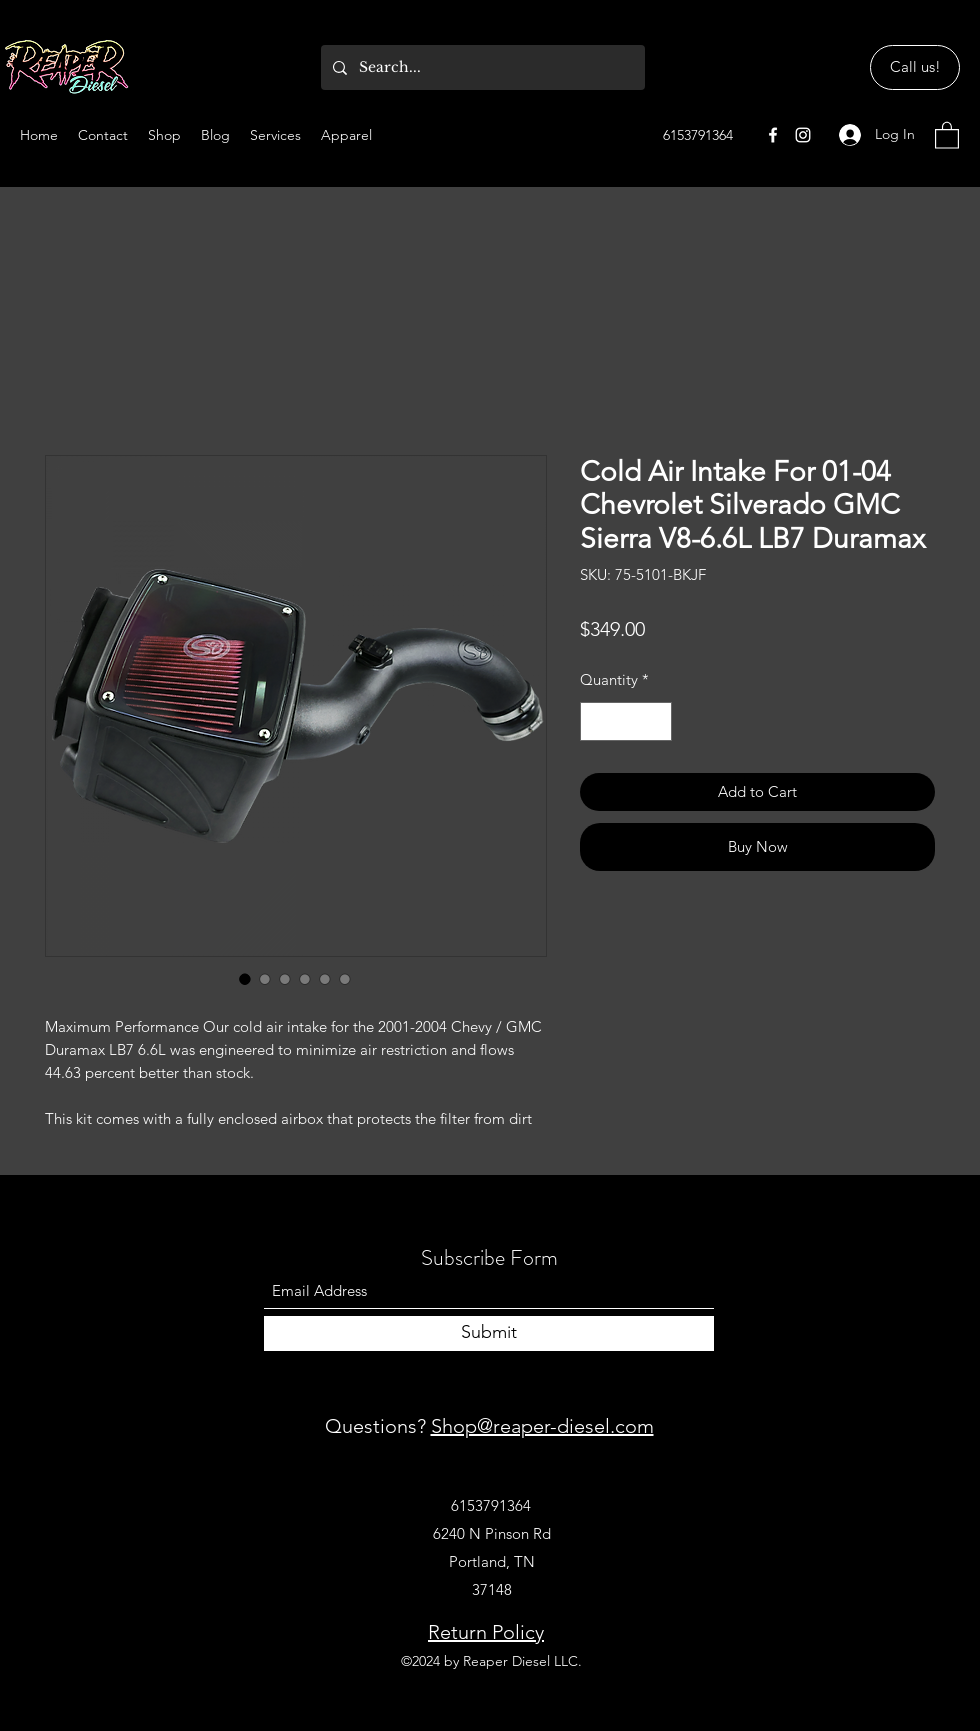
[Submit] (489, 1333)
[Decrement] (596, 721)
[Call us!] (915, 67)
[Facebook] (773, 135)
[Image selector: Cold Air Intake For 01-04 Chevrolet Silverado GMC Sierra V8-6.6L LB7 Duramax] (245, 979)
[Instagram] (803, 135)
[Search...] (481, 67)
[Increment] (656, 721)
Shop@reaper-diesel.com (542, 1426)
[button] (947, 134)
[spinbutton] (626, 721)
